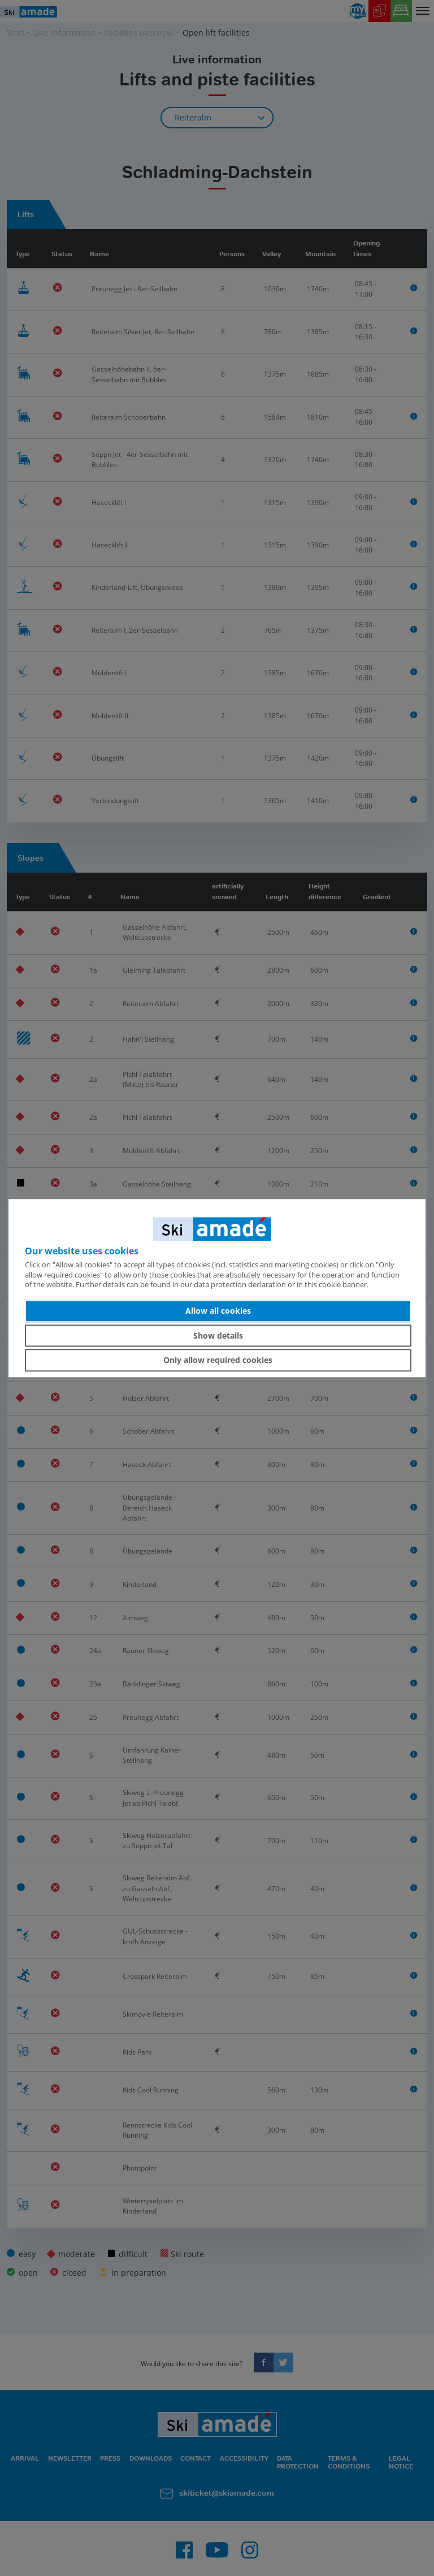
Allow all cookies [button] (218, 1310)
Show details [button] (218, 1335)
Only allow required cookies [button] (217, 1359)
